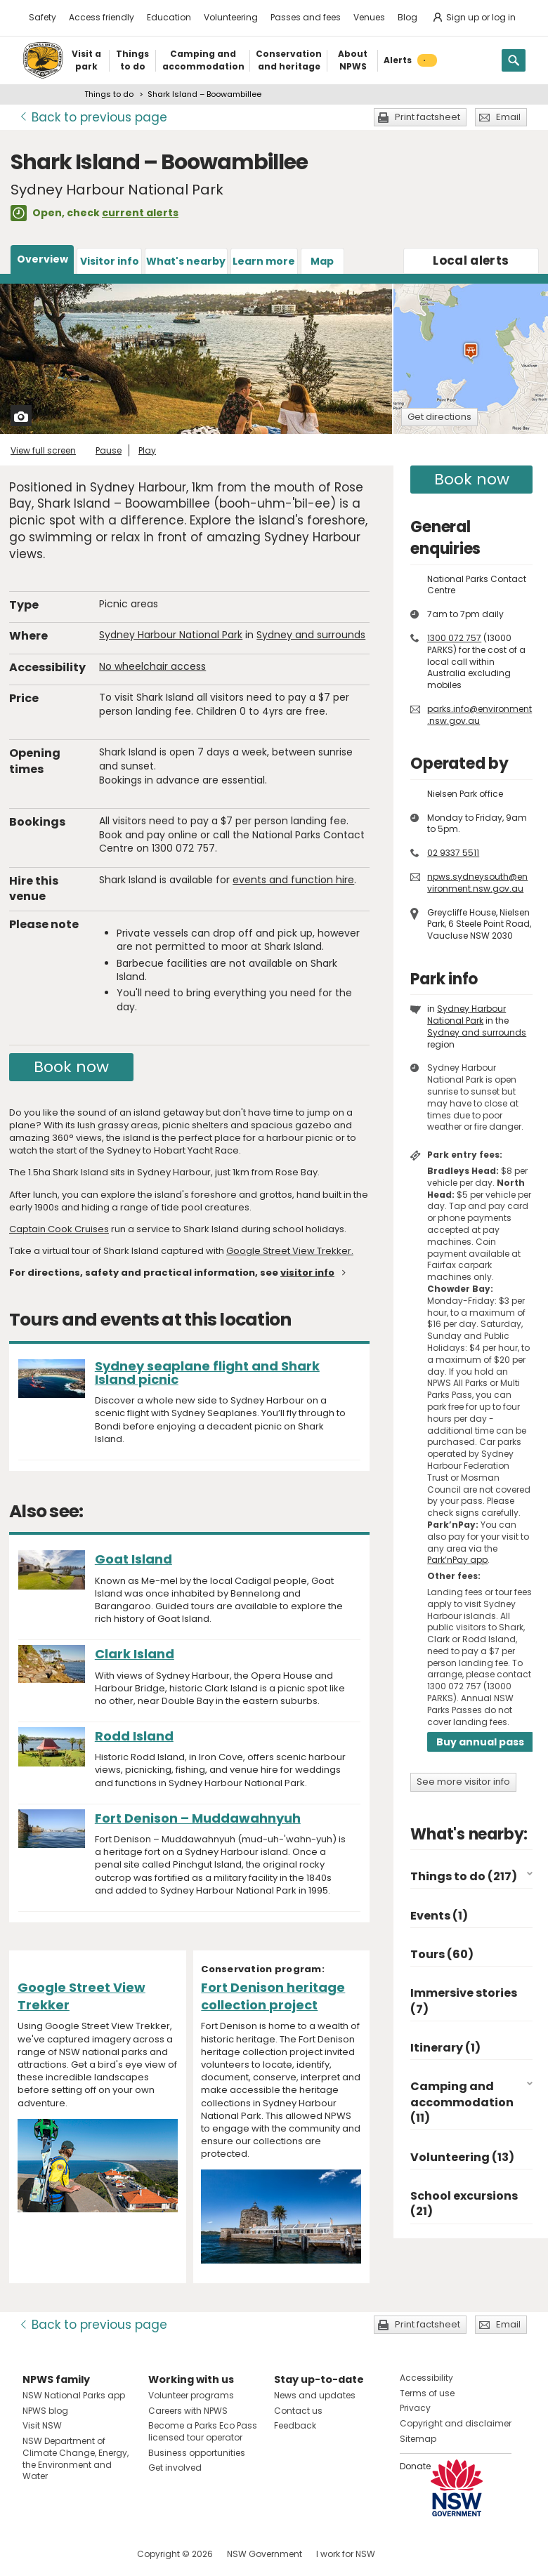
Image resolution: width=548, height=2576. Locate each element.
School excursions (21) (464, 2203)
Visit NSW (42, 2425)
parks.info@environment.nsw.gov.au (479, 715)
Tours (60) (442, 1954)
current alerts (140, 213)
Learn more (264, 261)
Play (147, 450)
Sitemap (418, 2439)
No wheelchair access (152, 666)
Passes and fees (305, 17)
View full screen (43, 450)
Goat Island (133, 1559)
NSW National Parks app (73, 2395)
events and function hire (293, 880)
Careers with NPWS (188, 2411)
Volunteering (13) (462, 2157)
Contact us (298, 2411)
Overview (42, 259)
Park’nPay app (457, 1560)
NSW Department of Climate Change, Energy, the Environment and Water (75, 2458)
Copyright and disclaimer (455, 2423)
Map (322, 261)
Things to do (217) (463, 1876)
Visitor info (109, 261)
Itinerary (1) (445, 2048)
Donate (415, 2466)
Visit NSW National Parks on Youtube (96, 2554)
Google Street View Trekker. (289, 1250)
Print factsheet (427, 117)
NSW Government (264, 2554)
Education (169, 17)
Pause (109, 450)
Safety (42, 17)
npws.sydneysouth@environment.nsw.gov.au (477, 882)
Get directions (439, 416)
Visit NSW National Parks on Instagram (66, 2554)
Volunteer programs (191, 2395)
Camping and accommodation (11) (462, 2102)
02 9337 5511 (453, 853)
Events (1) (439, 1916)
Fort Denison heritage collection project (273, 1996)
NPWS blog (45, 2411)
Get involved (175, 2467)
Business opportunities (196, 2453)
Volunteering (231, 17)
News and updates (314, 2395)
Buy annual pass (480, 1742)
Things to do (108, 94)
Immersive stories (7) (463, 2000)
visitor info (307, 1272)
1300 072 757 (454, 638)
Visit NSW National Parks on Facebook (35, 2554)
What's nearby (186, 261)
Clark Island (134, 1653)
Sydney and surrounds (310, 635)
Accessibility (426, 2378)
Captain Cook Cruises (59, 1229)
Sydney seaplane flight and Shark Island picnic (207, 1372)
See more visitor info (463, 1781)
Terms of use (427, 2393)
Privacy (415, 2408)
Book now (71, 1067)
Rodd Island (134, 1736)
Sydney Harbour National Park (170, 635)
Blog (407, 17)
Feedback (295, 2425)
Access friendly (101, 17)
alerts (471, 260)
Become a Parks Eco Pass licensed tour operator (202, 2431)
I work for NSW (345, 2554)
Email (508, 117)
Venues (369, 17)
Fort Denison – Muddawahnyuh (198, 1818)
